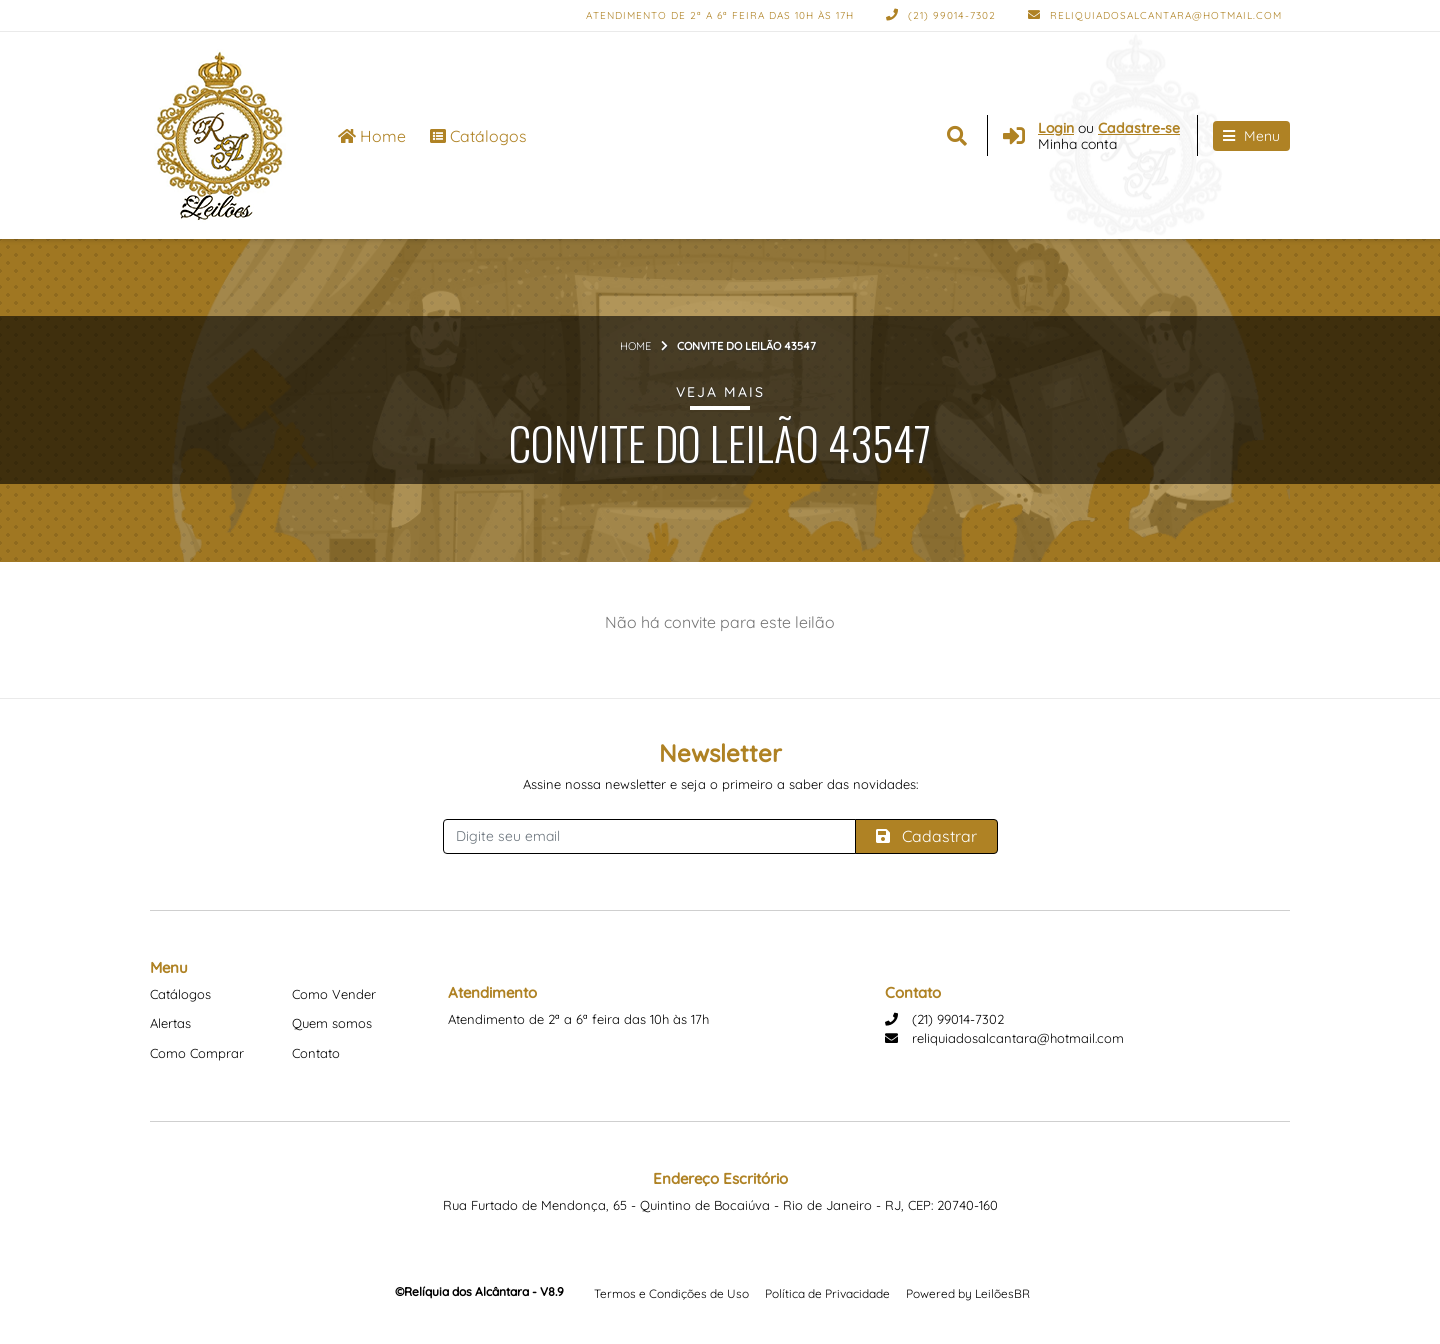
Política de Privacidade (827, 1293)
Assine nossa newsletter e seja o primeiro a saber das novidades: (720, 784)
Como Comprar (197, 1053)
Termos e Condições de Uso (671, 1293)
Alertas (170, 1023)
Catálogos (478, 136)
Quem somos (332, 1023)
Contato (316, 1053)
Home (372, 136)
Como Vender (334, 994)
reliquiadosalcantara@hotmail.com (1155, 15)
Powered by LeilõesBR (968, 1293)
